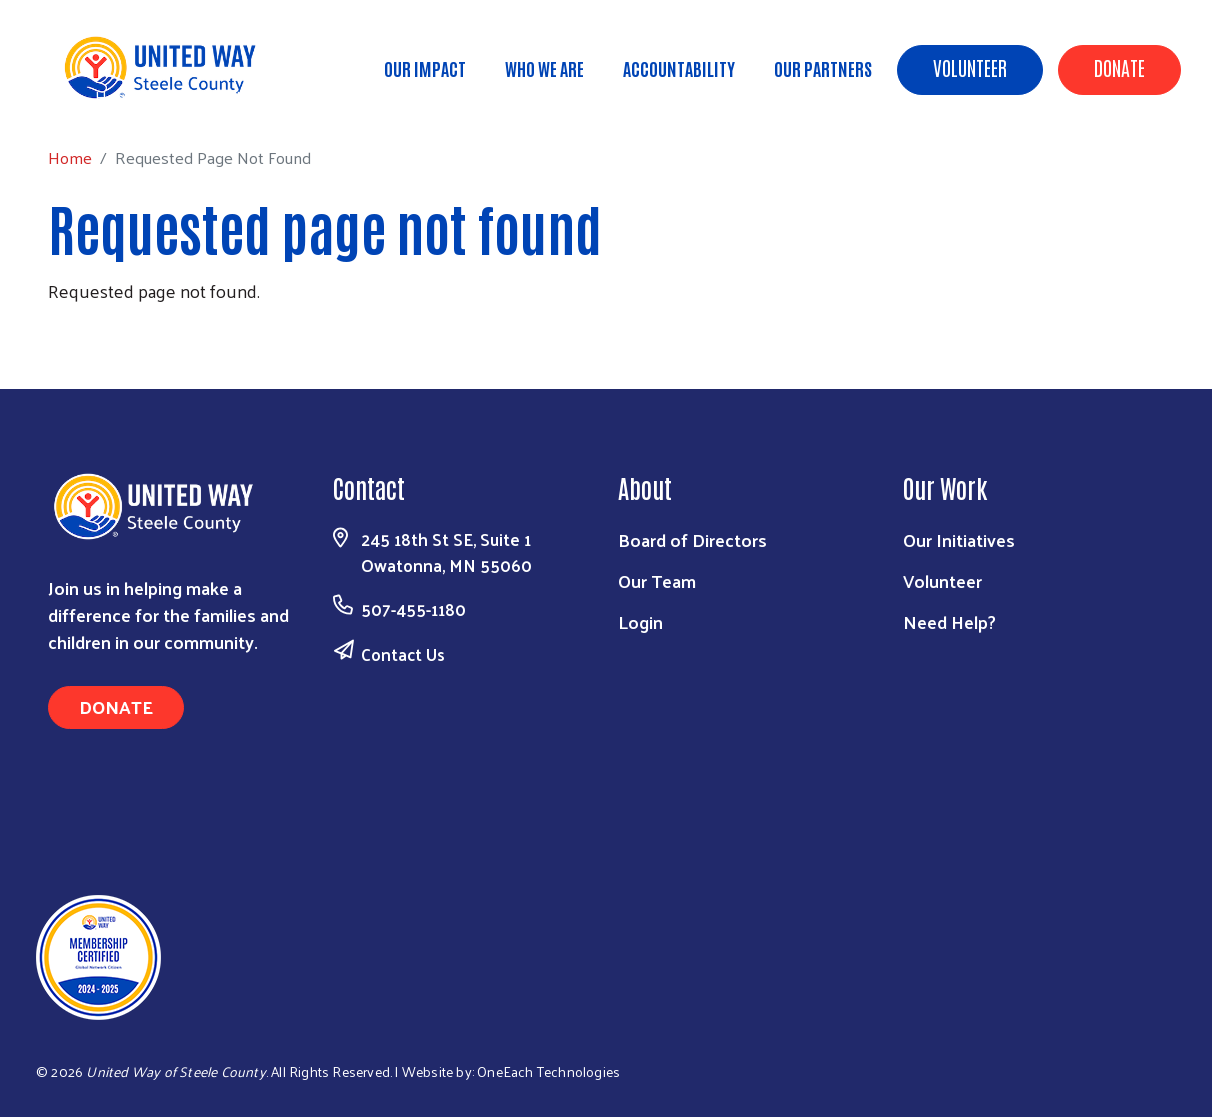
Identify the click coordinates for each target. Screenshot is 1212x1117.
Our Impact (425, 68)
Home (117, 96)
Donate (1119, 67)
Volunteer (970, 67)
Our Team (657, 580)
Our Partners (823, 68)
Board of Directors (692, 539)
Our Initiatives (959, 539)
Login (640, 621)
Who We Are (544, 68)
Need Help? (949, 621)
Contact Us (403, 654)
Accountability (679, 68)
